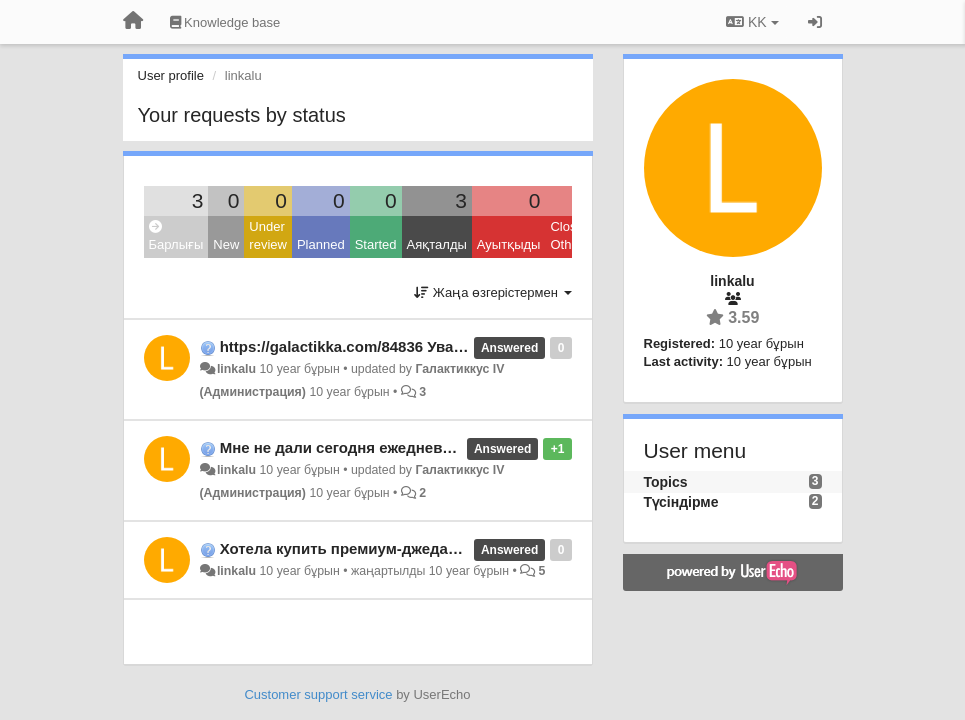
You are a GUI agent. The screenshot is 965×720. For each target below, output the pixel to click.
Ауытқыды (509, 244)
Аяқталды (437, 244)
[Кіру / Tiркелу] (815, 22)
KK (752, 22)
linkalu (236, 369)
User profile (171, 75)
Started (376, 244)
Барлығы (176, 236)
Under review (268, 236)
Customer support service (318, 694)
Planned (321, 244)
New (226, 244)
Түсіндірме (681, 502)
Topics (666, 482)
